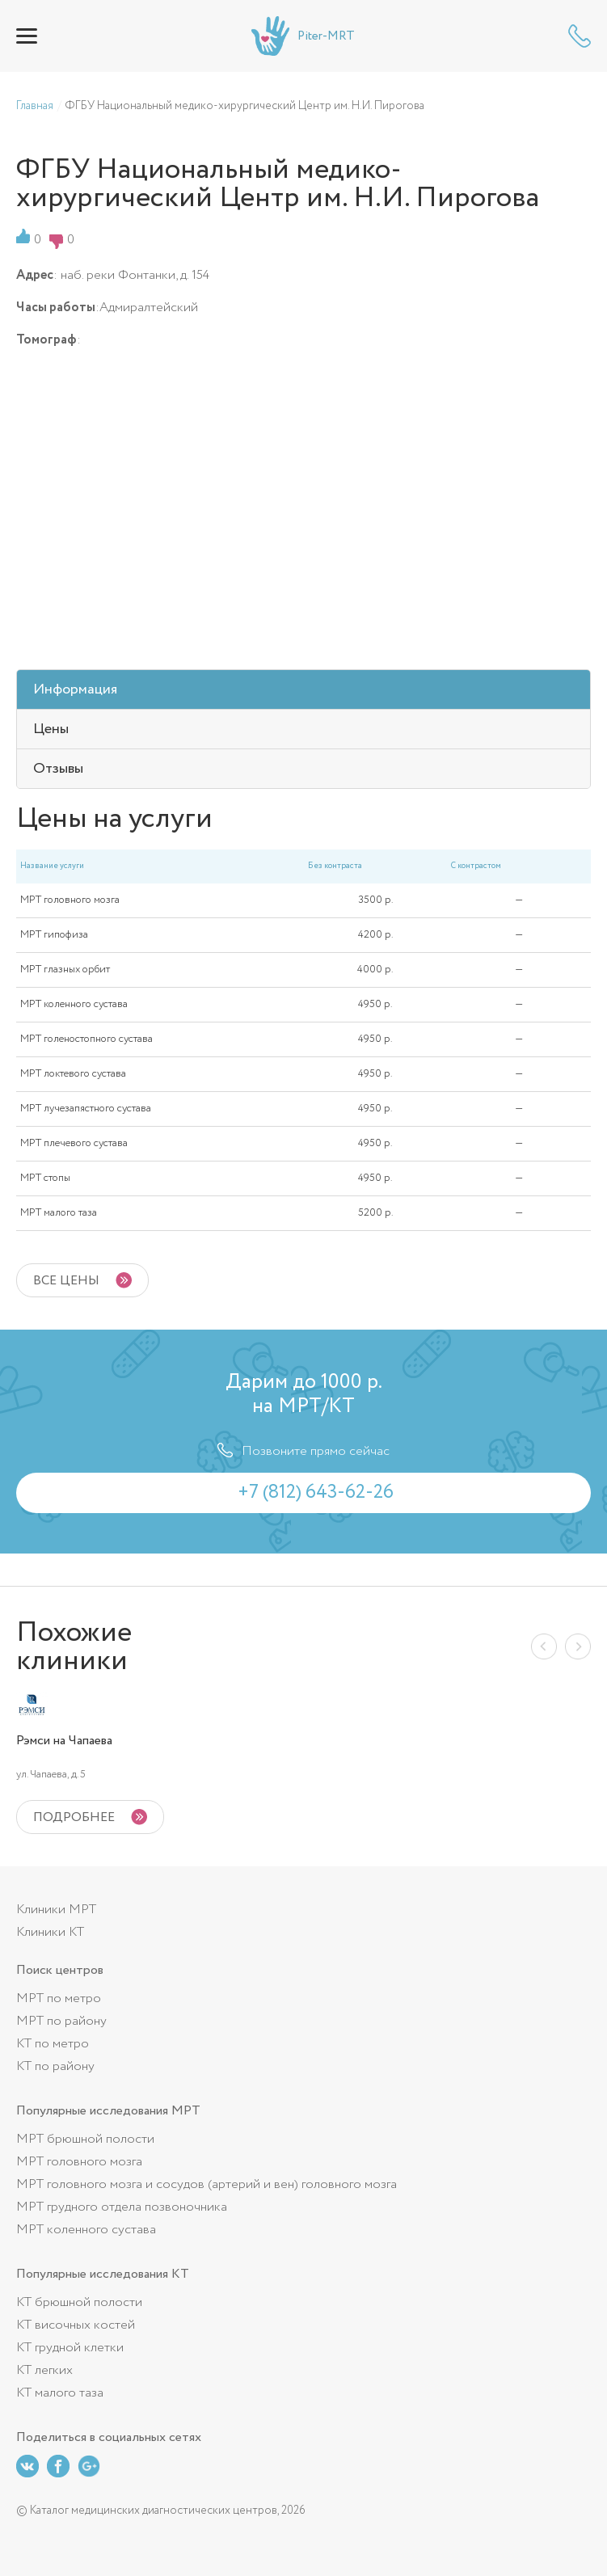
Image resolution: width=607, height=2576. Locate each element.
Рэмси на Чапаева (64, 1741)
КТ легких (44, 2370)
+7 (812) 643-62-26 (579, 36)
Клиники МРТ (56, 1909)
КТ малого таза (59, 2393)
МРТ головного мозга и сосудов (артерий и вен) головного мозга (206, 2184)
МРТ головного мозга (79, 2161)
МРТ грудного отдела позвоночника (121, 2207)
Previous (544, 1646)
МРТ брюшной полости (85, 2139)
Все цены (66, 1280)
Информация (75, 689)
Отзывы (58, 768)
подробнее (74, 1817)
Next (578, 1646)
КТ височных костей (75, 2325)
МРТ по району (61, 2021)
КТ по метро (52, 2043)
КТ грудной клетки (70, 2347)
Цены (51, 729)
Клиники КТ (50, 1932)
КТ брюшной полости (79, 2302)
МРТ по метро (58, 1998)
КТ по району (55, 2066)
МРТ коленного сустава (86, 2229)
